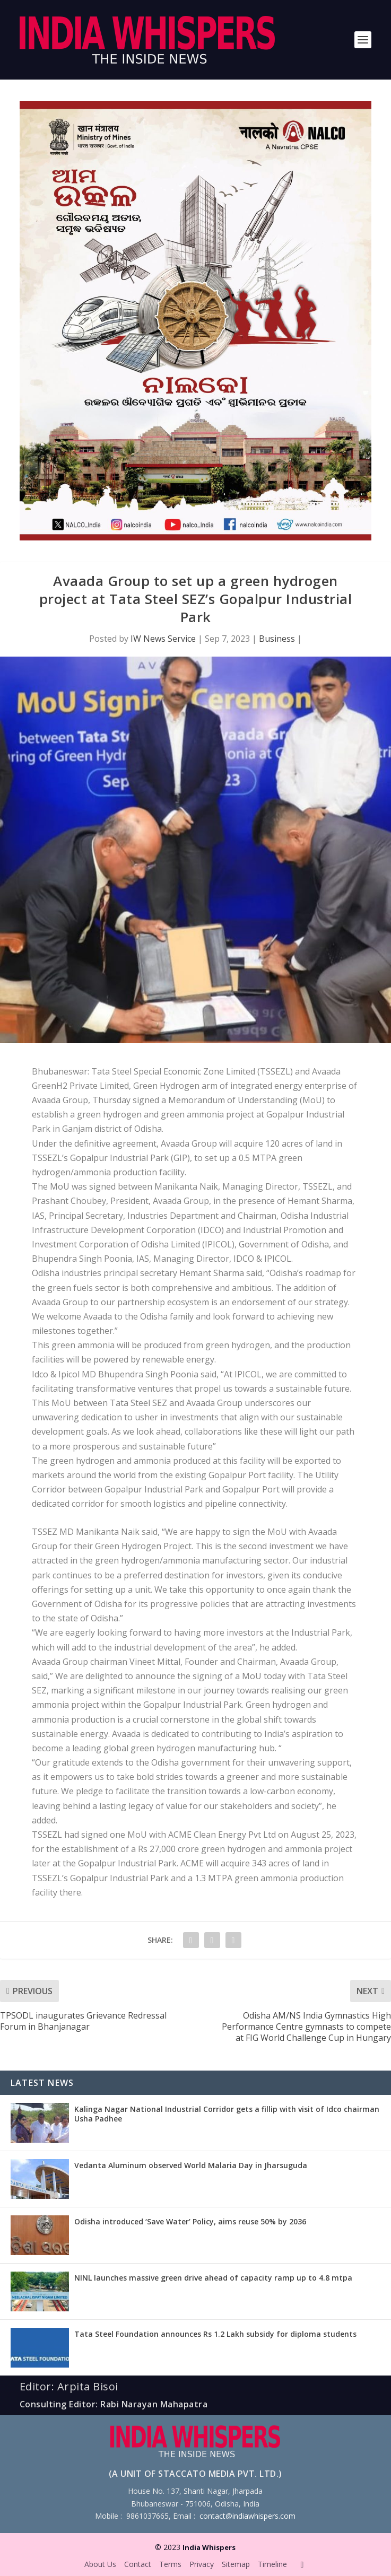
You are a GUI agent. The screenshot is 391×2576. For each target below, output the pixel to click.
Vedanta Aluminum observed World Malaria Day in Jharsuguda (190, 2165)
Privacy (201, 2564)
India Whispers (209, 2547)
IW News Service (163, 638)
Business (277, 638)
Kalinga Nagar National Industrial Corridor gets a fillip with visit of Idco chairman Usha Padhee (226, 2114)
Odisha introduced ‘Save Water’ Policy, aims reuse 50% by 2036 (190, 2221)
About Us (100, 2564)
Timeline (272, 2564)
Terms (170, 2564)
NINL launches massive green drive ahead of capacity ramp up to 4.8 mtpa (213, 2278)
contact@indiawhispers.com (247, 2516)
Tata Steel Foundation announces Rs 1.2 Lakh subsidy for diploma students (215, 2334)
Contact (137, 2564)
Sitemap (236, 2564)
